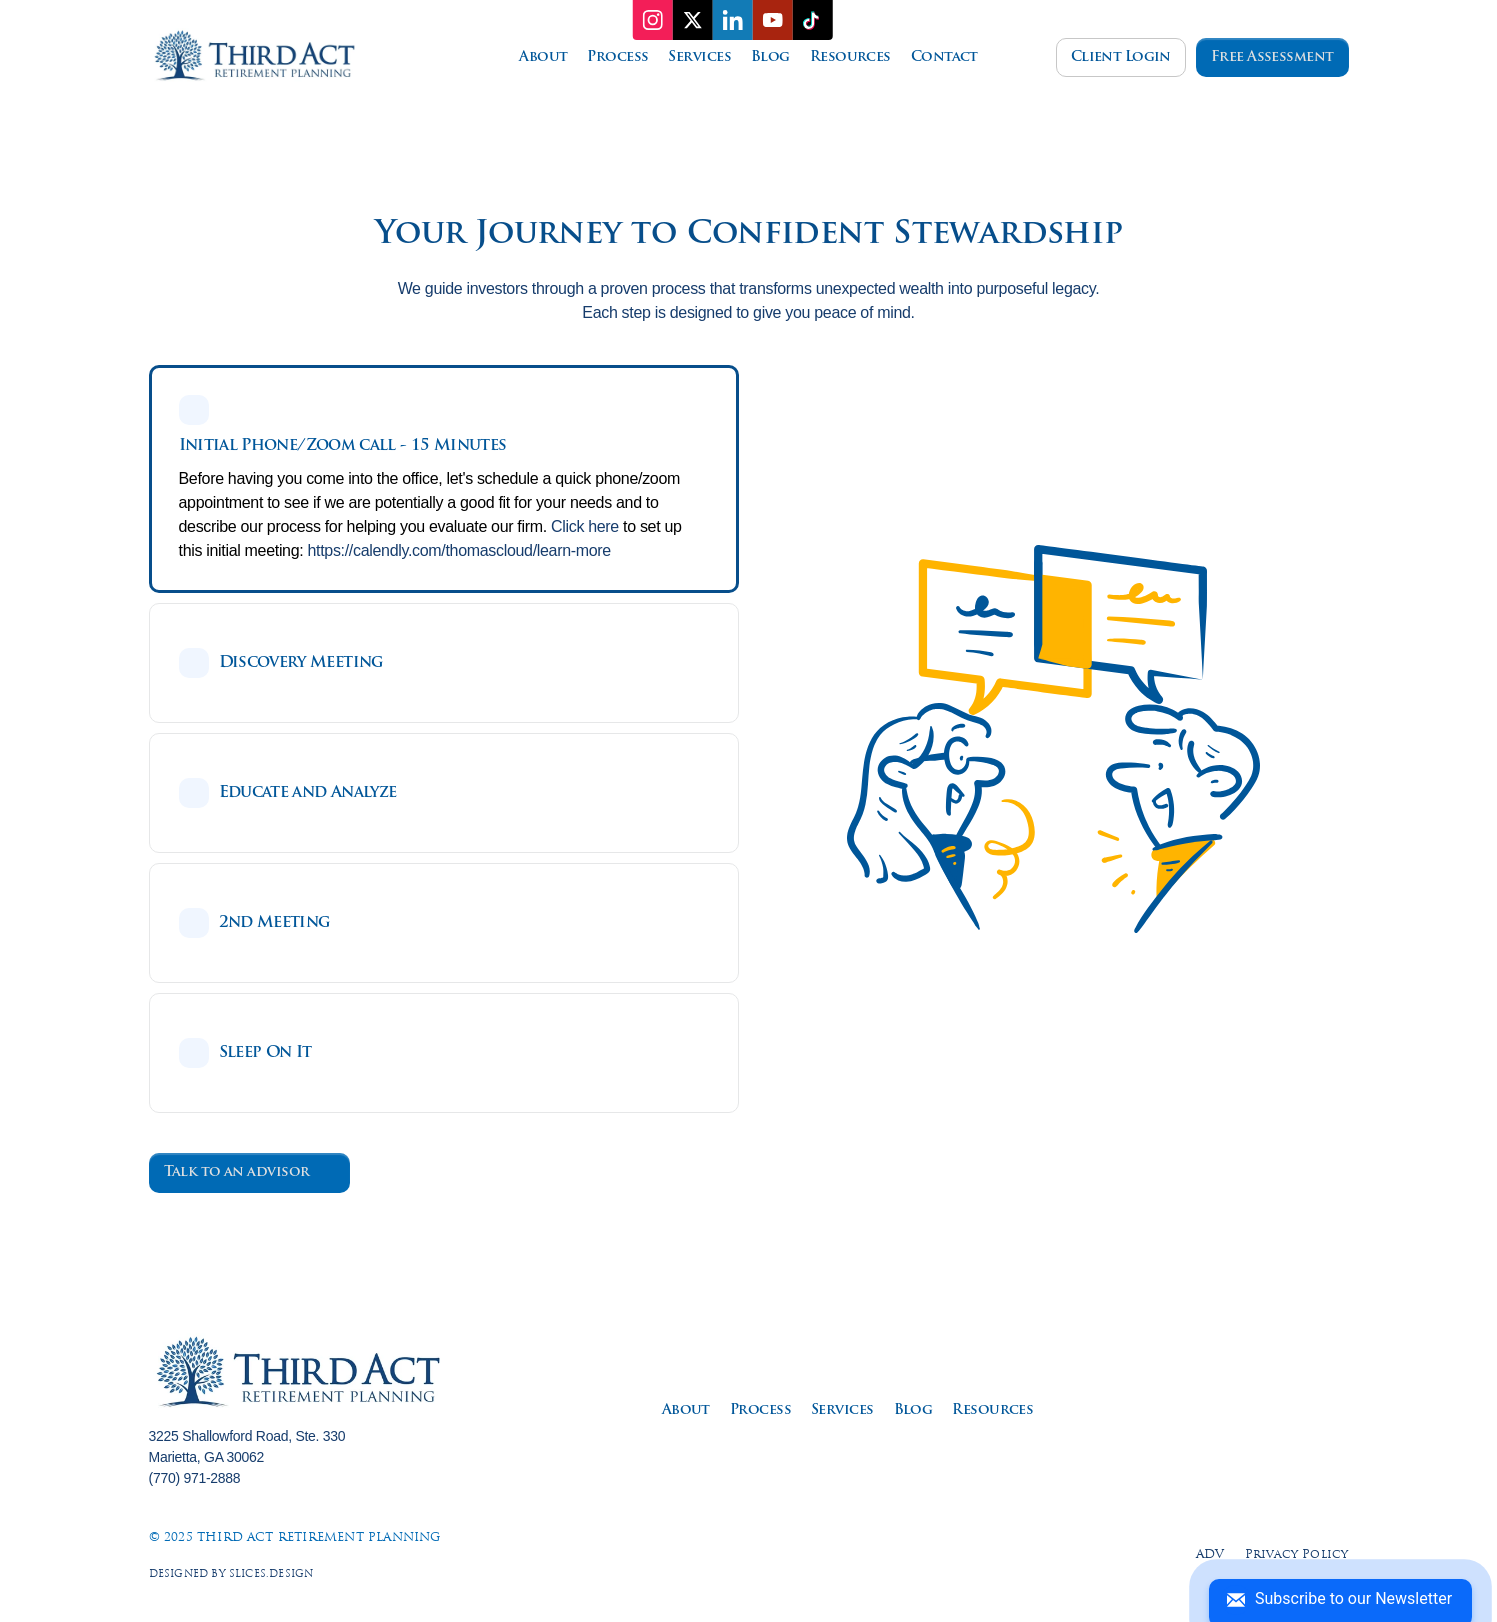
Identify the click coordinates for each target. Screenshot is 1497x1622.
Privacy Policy (1297, 1555)
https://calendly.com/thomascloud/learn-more (459, 550)
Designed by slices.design (231, 1574)
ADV (1210, 1555)
